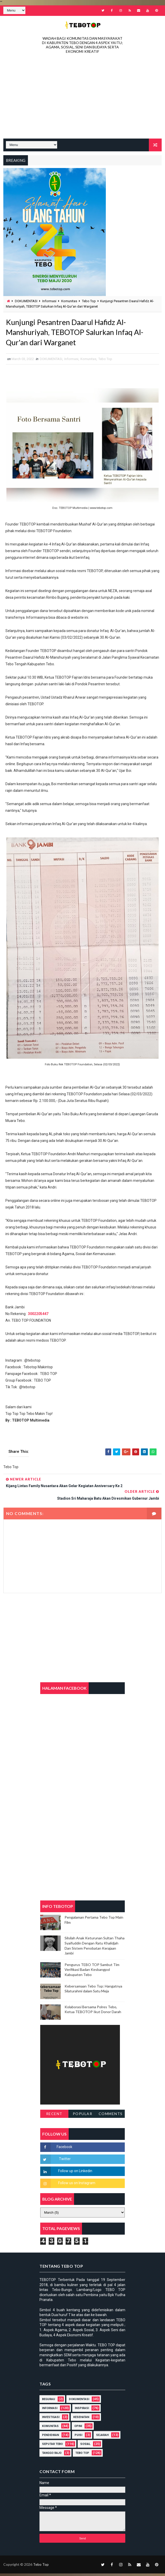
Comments (111, 2116)
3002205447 (38, 1316)
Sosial (85, 2446)
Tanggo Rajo (51, 2455)
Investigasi (50, 2419)
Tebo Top (89, 301)
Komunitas (69, 301)
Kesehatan (81, 2419)
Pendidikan (50, 2437)
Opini (78, 2428)
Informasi (49, 301)
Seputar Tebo (52, 2446)
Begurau (48, 2401)
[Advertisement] (82, 97)
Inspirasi (82, 2410)
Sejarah (102, 2437)
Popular (82, 2116)
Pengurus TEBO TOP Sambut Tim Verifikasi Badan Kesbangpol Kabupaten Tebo (92, 1972)
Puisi (78, 2437)
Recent (54, 2116)
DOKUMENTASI (26, 301)
